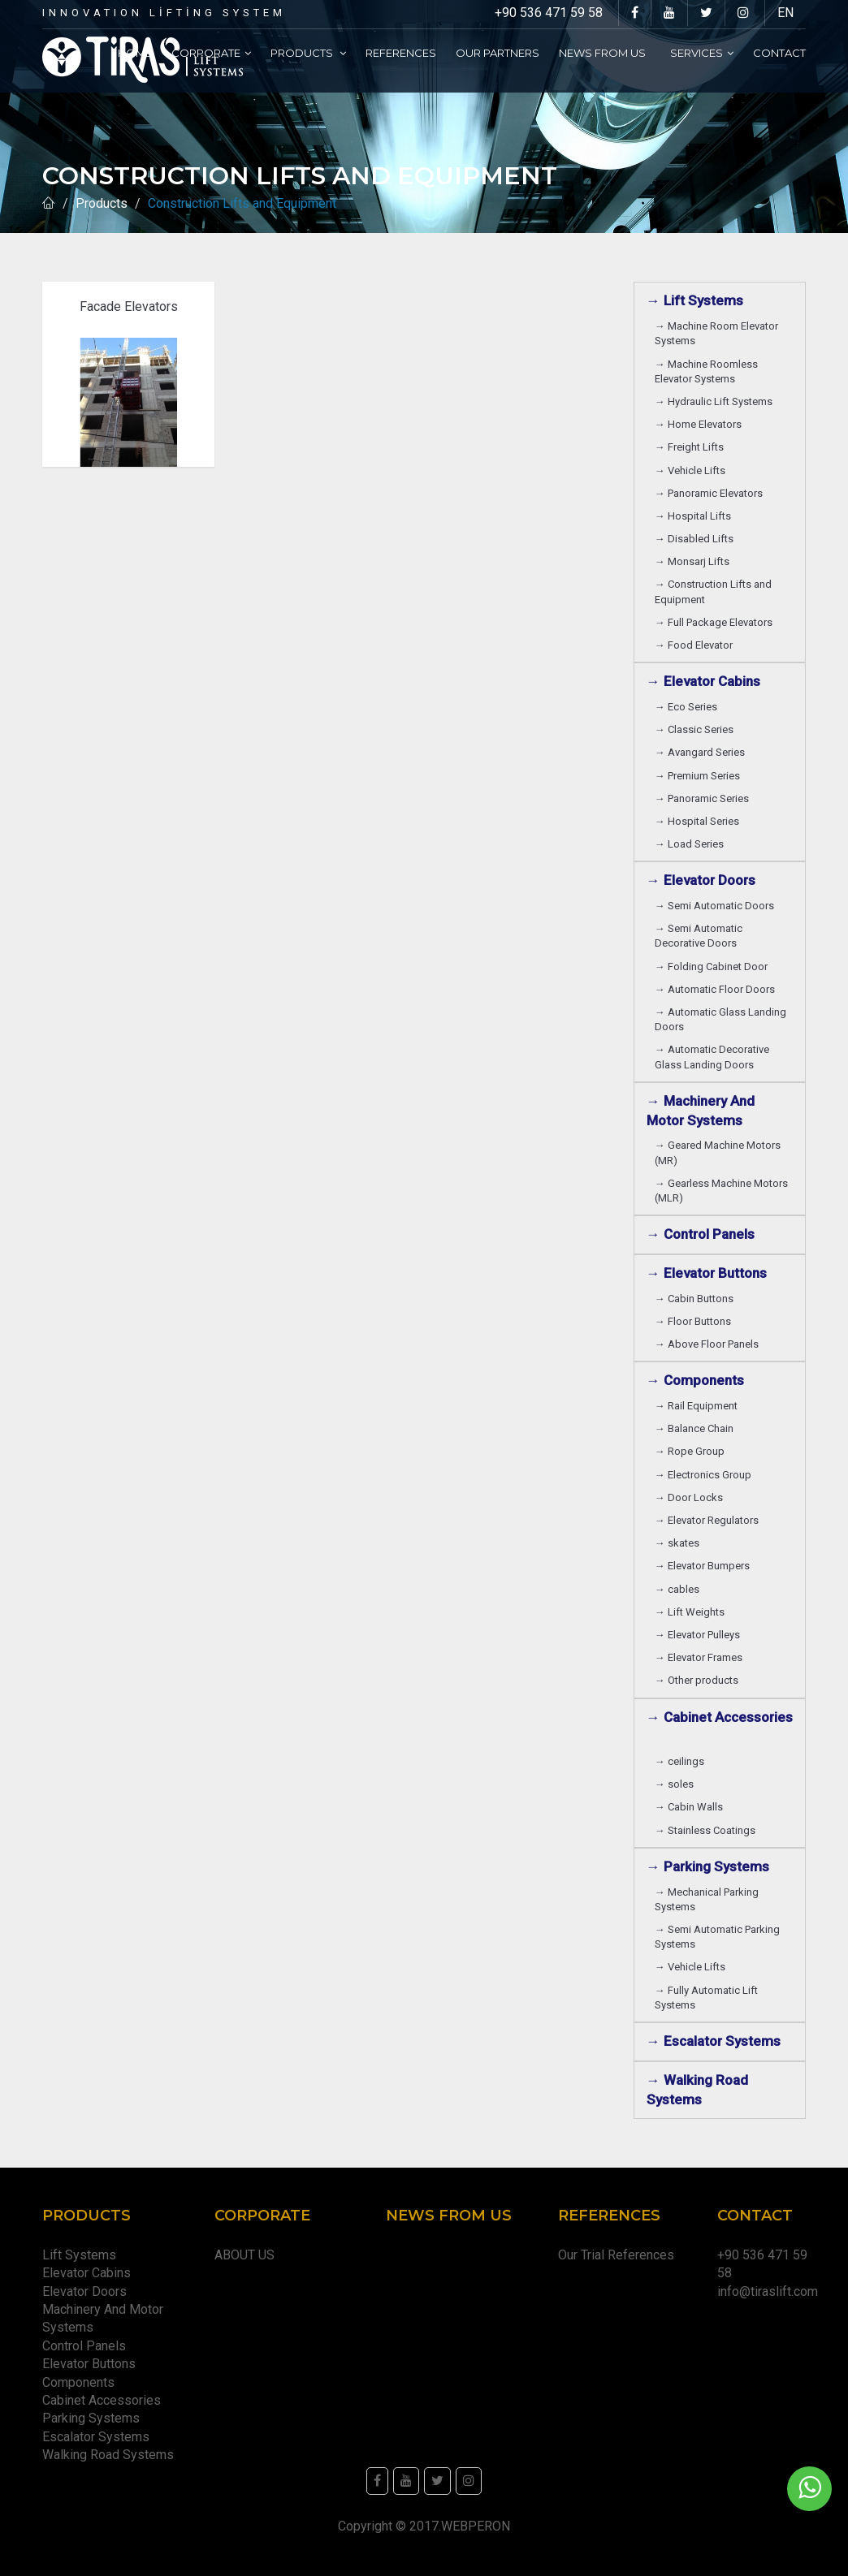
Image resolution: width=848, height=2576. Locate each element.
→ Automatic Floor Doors (717, 989)
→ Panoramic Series (704, 798)
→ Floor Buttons (695, 1321)
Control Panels (84, 2346)
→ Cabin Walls (691, 1807)
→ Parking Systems (708, 1866)
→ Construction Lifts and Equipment (713, 591)
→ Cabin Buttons (696, 1298)
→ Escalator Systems (714, 2041)
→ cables (677, 1589)
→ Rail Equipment (696, 1406)
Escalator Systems (95, 2436)
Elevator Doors (87, 2291)
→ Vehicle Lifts (692, 470)
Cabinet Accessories (104, 2400)
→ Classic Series (696, 729)
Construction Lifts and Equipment (245, 203)
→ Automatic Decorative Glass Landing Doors (712, 1056)
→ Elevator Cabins (707, 681)
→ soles (674, 1784)
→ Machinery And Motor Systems (701, 1110)
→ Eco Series (688, 707)
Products (308, 52)
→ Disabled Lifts (696, 539)
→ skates (677, 1543)
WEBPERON (475, 2526)
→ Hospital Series (699, 821)
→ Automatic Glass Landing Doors (720, 1019)
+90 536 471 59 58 (549, 12)
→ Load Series (692, 844)
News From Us (605, 52)
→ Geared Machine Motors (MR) (718, 1152)
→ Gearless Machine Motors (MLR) (721, 1190)
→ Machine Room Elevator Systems (716, 333)
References (401, 52)
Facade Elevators (129, 306)
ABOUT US (244, 2255)
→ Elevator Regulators (709, 1520)
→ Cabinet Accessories (720, 1727)
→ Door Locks (691, 1497)
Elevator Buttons (92, 2363)
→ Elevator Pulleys (700, 1635)
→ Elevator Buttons (710, 1273)
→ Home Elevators (700, 424)
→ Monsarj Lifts (694, 561)
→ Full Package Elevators (713, 622)
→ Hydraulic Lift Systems (716, 401)
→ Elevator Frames (701, 1657)
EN (785, 12)
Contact (779, 52)
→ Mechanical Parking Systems (707, 1899)
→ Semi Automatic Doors (717, 906)
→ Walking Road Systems (697, 2090)
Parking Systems (91, 2418)
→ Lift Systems (695, 300)
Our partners (497, 52)
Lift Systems (79, 2255)
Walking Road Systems (108, 2454)
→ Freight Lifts (692, 447)
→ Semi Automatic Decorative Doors (698, 935)
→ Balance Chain (696, 1428)
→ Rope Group (692, 1451)
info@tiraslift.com (767, 2291)
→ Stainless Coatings (707, 1830)
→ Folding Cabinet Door (713, 966)
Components (81, 2382)
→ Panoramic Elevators (711, 493)
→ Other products (696, 1680)
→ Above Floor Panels (709, 1344)
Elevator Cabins (89, 2272)
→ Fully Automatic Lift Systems (706, 1997)
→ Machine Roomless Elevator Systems (706, 371)
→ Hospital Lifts (695, 516)
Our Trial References (616, 2255)
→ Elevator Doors (704, 880)
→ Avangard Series (702, 752)
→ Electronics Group (705, 1475)
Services (701, 52)
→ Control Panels (701, 1234)
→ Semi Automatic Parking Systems (717, 1936)
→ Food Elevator (694, 645)
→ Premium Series (700, 776)
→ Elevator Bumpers (705, 1566)
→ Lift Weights (692, 1612)
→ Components (699, 1380)
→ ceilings (682, 1761)
